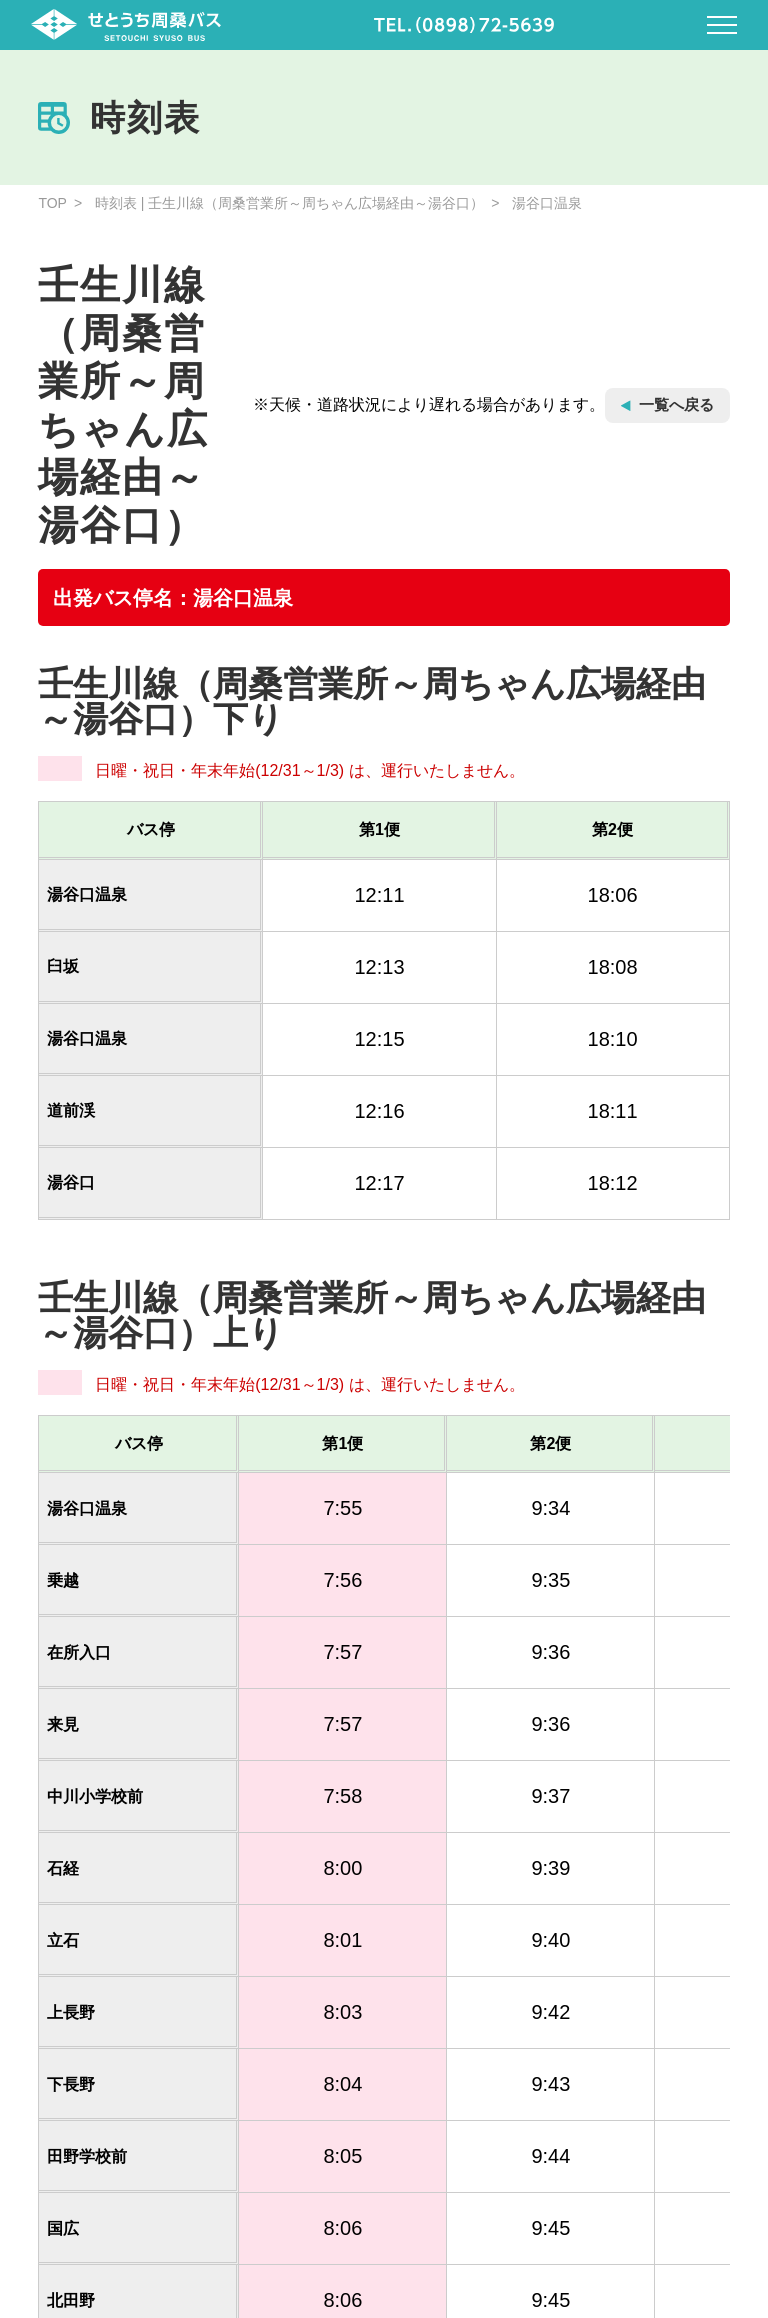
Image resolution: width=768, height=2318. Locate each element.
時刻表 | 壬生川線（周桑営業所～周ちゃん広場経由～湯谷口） (289, 203)
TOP (52, 203)
